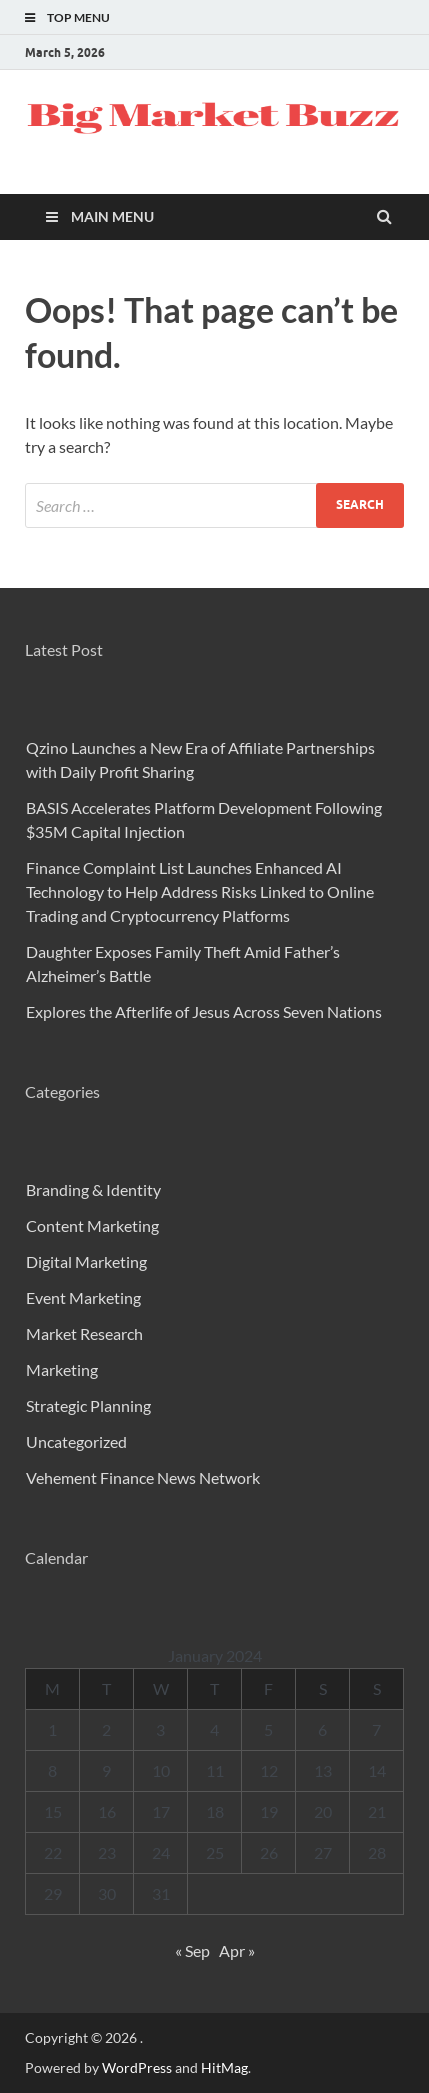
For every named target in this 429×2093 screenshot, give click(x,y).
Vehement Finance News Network (143, 1477)
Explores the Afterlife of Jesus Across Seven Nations (204, 1011)
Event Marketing (83, 1297)
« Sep (192, 1950)
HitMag (224, 2067)
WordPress (137, 2067)
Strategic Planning (88, 1405)
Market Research (84, 1333)
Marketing (62, 1369)
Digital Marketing (86, 1261)
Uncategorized (76, 1441)
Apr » (237, 1950)
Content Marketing (92, 1225)
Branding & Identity (93, 1189)
